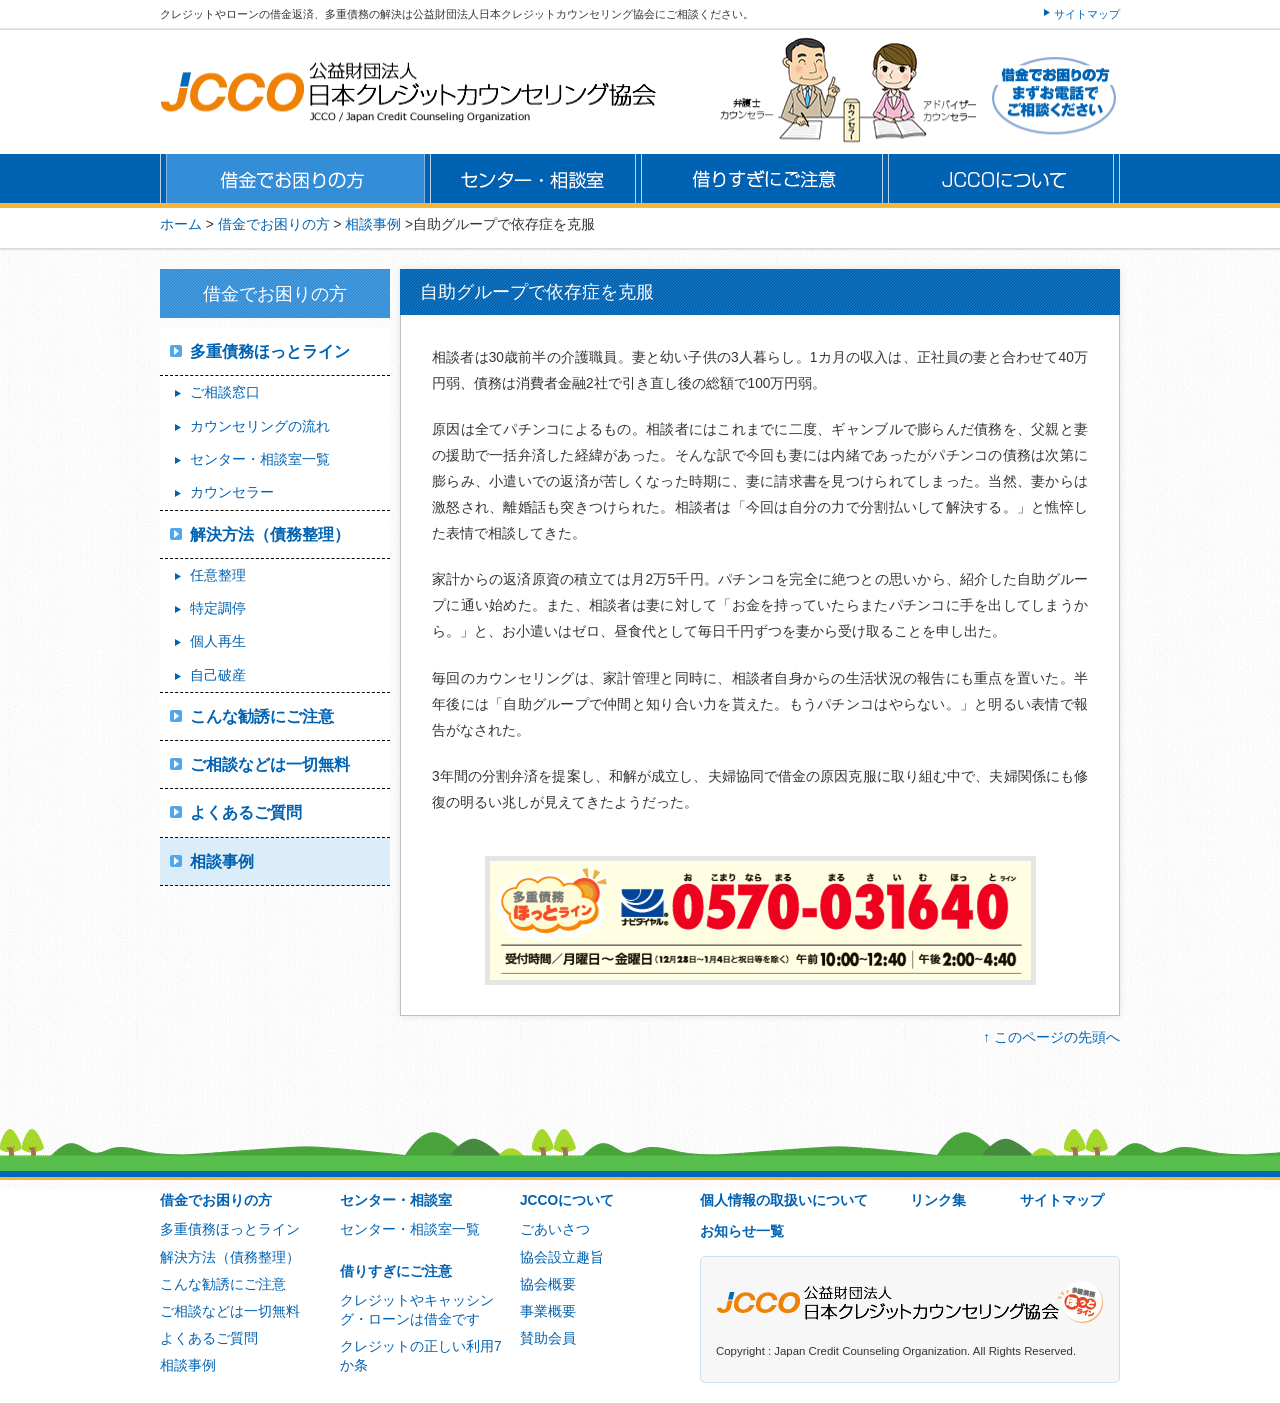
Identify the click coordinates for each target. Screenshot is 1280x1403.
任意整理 (218, 575)
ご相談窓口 (225, 392)
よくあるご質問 (246, 812)
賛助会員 (548, 1338)
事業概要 (548, 1311)
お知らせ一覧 (742, 1231)
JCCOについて (567, 1200)
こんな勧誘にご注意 (262, 716)
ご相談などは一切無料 (270, 764)
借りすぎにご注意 (396, 1271)
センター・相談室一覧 (260, 459)
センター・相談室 (396, 1200)
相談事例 (373, 224)
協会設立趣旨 (562, 1257)
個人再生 (218, 641)
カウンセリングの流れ (260, 426)
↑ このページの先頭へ (1051, 1037)
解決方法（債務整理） (270, 534)
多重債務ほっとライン (270, 351)
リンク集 (938, 1200)
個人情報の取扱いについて (784, 1200)
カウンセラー (232, 492)
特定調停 (218, 608)
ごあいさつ (555, 1229)
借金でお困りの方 (216, 1200)
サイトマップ (1087, 14)
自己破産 (218, 675)
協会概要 (548, 1284)
